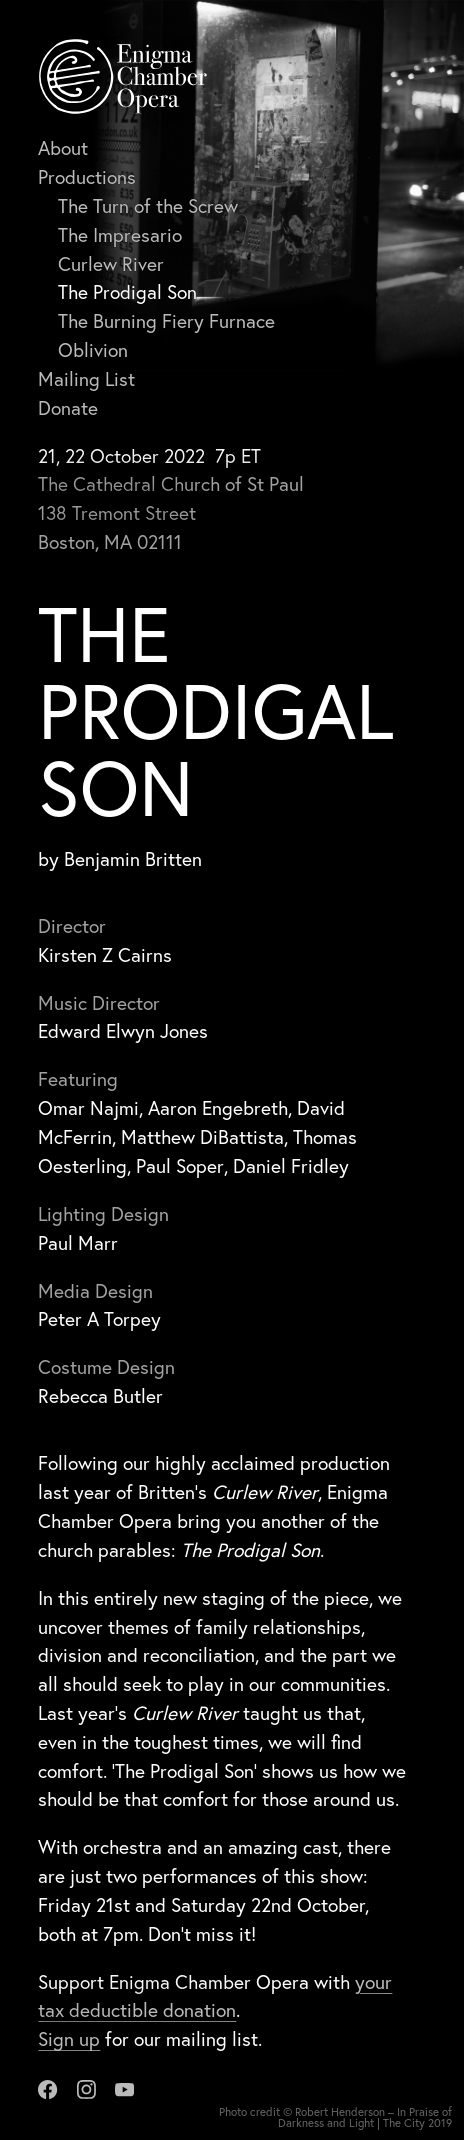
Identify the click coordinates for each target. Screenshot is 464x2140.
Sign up (69, 2038)
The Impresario (120, 234)
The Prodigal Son (127, 291)
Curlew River (111, 263)
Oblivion (93, 349)
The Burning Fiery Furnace (166, 320)
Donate (68, 407)
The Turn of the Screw (148, 205)
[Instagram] (86, 2086)
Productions (87, 176)
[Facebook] (47, 2086)
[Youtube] (124, 2086)
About (63, 147)
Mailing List (86, 378)
